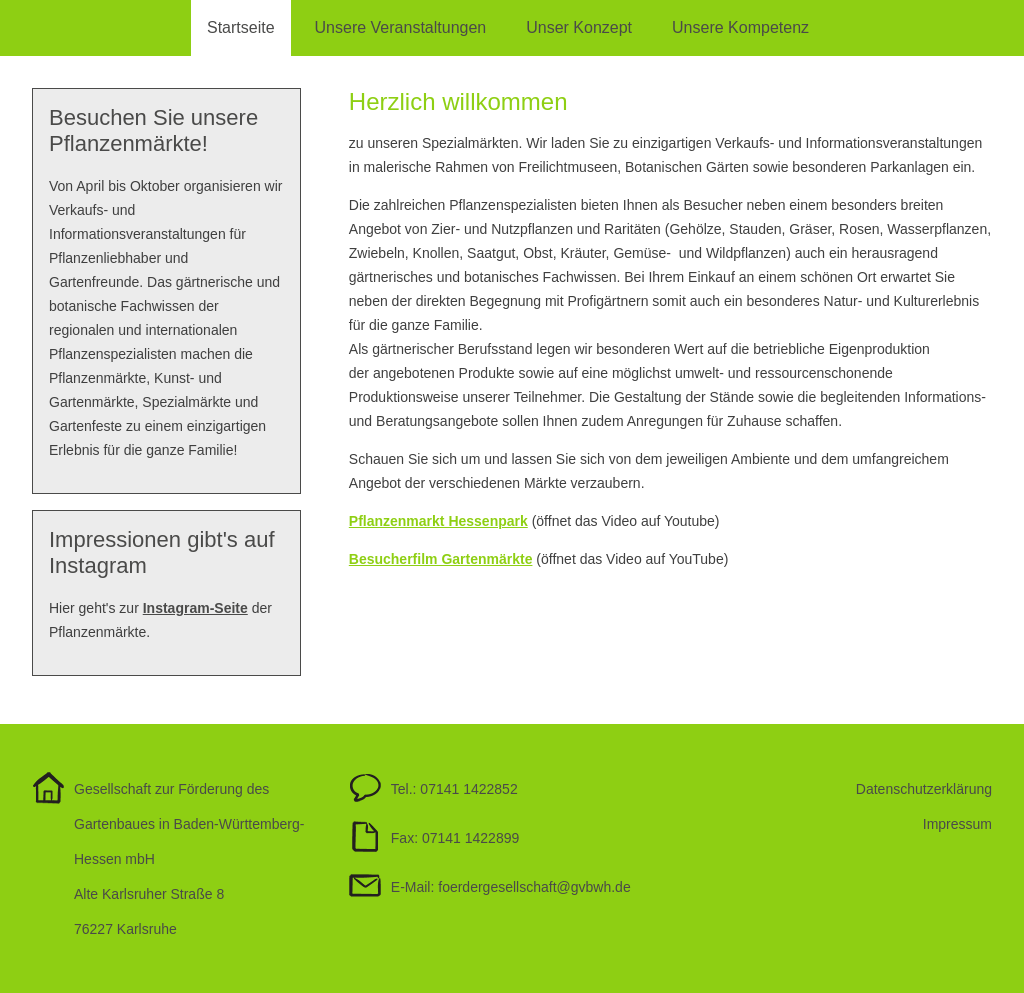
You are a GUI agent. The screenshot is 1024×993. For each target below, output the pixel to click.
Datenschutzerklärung (924, 789)
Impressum (957, 824)
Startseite (241, 27)
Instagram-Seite (195, 608)
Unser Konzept (579, 27)
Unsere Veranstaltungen (401, 27)
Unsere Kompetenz (740, 27)
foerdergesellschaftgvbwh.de (534, 887)
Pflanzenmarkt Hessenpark (438, 521)
